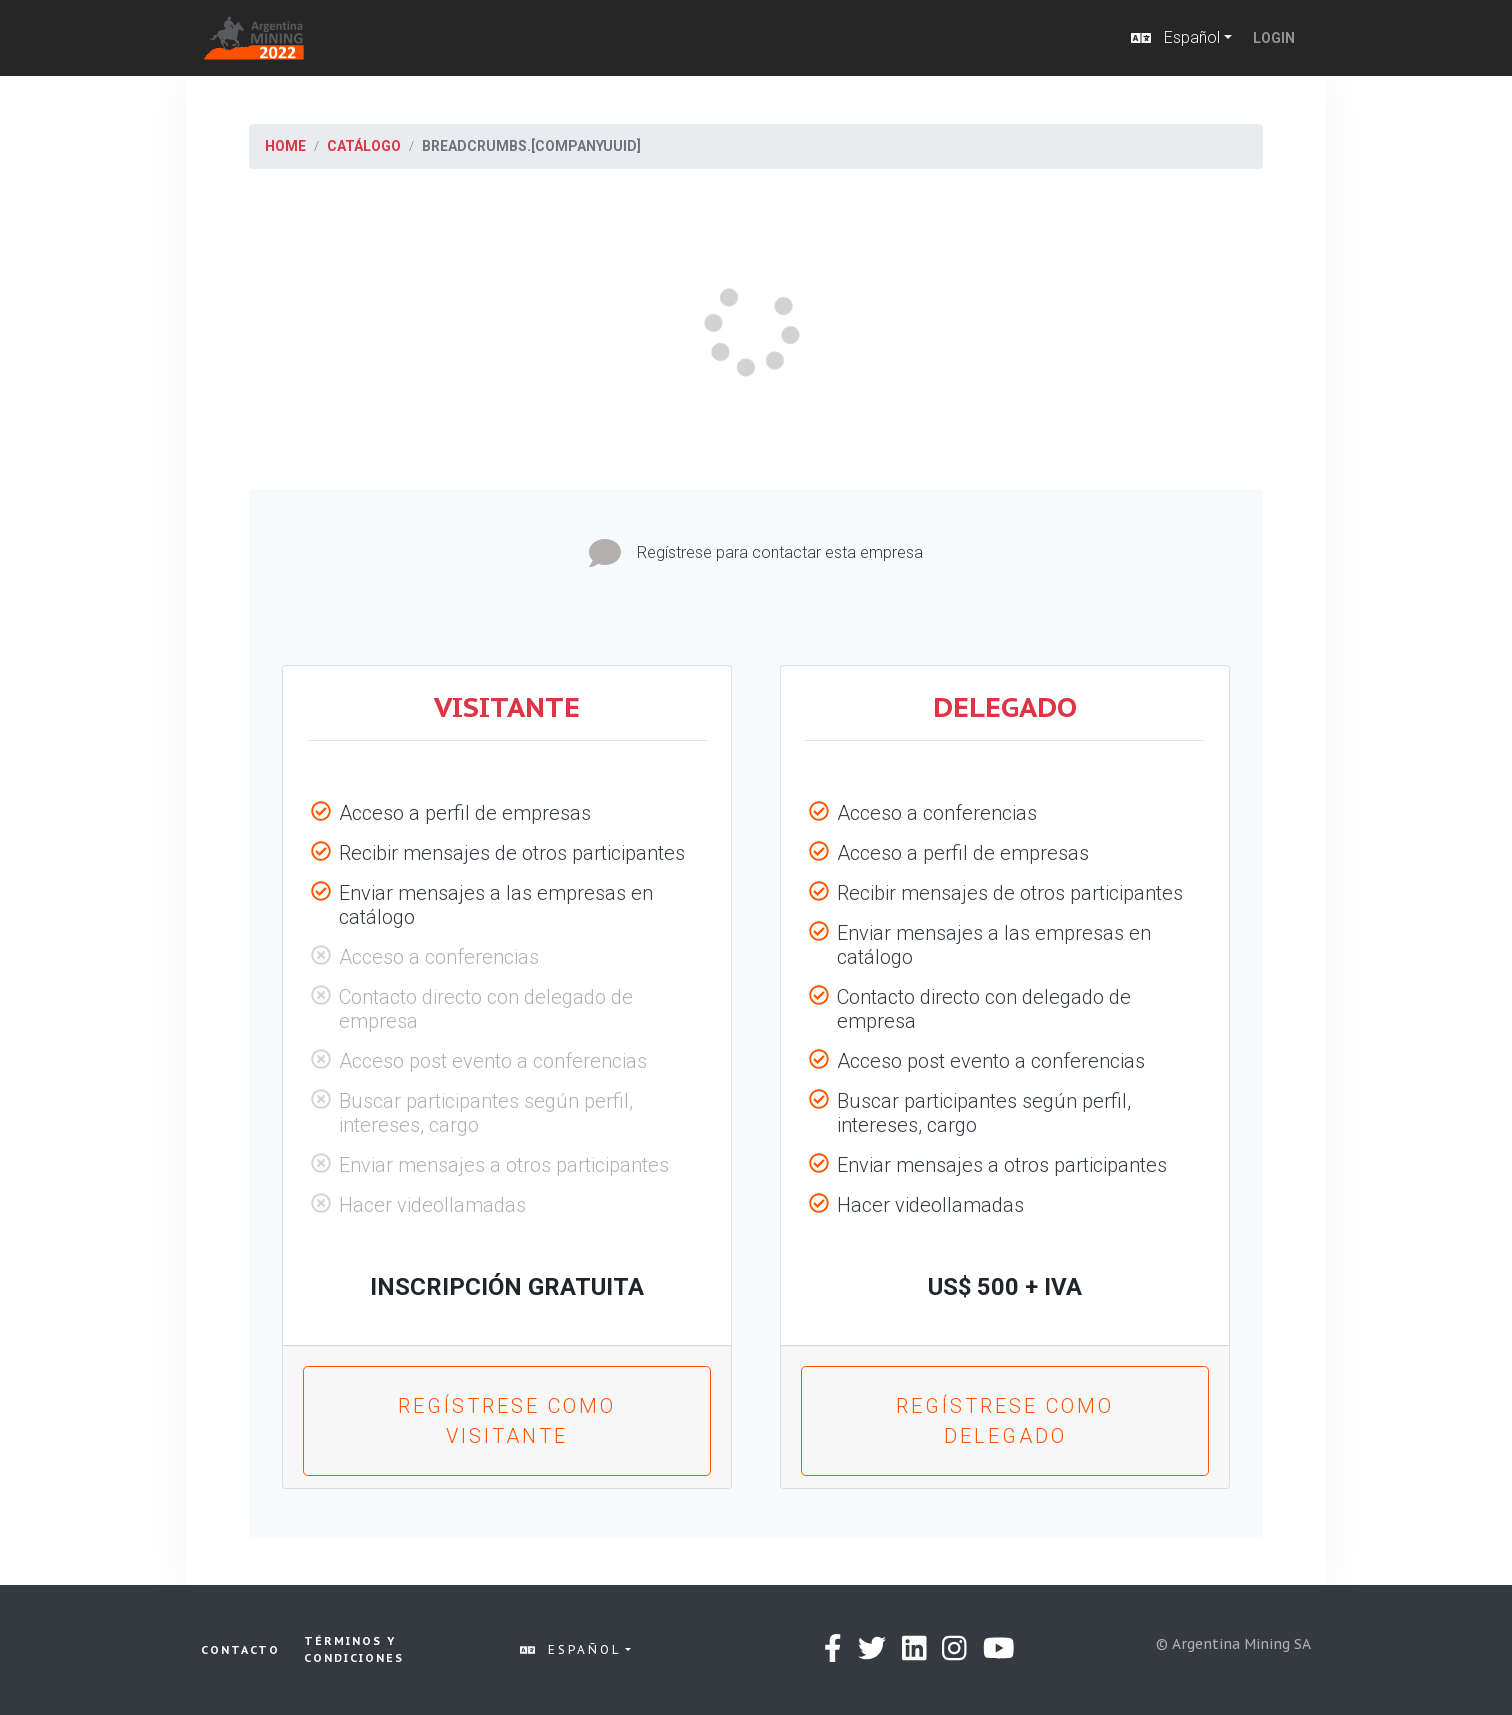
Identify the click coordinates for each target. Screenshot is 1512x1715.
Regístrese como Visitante (507, 1421)
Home (285, 146)
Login (1274, 38)
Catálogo (364, 146)
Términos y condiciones (354, 1649)
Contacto (240, 1650)
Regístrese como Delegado (1005, 1421)
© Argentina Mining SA (1233, 1644)
